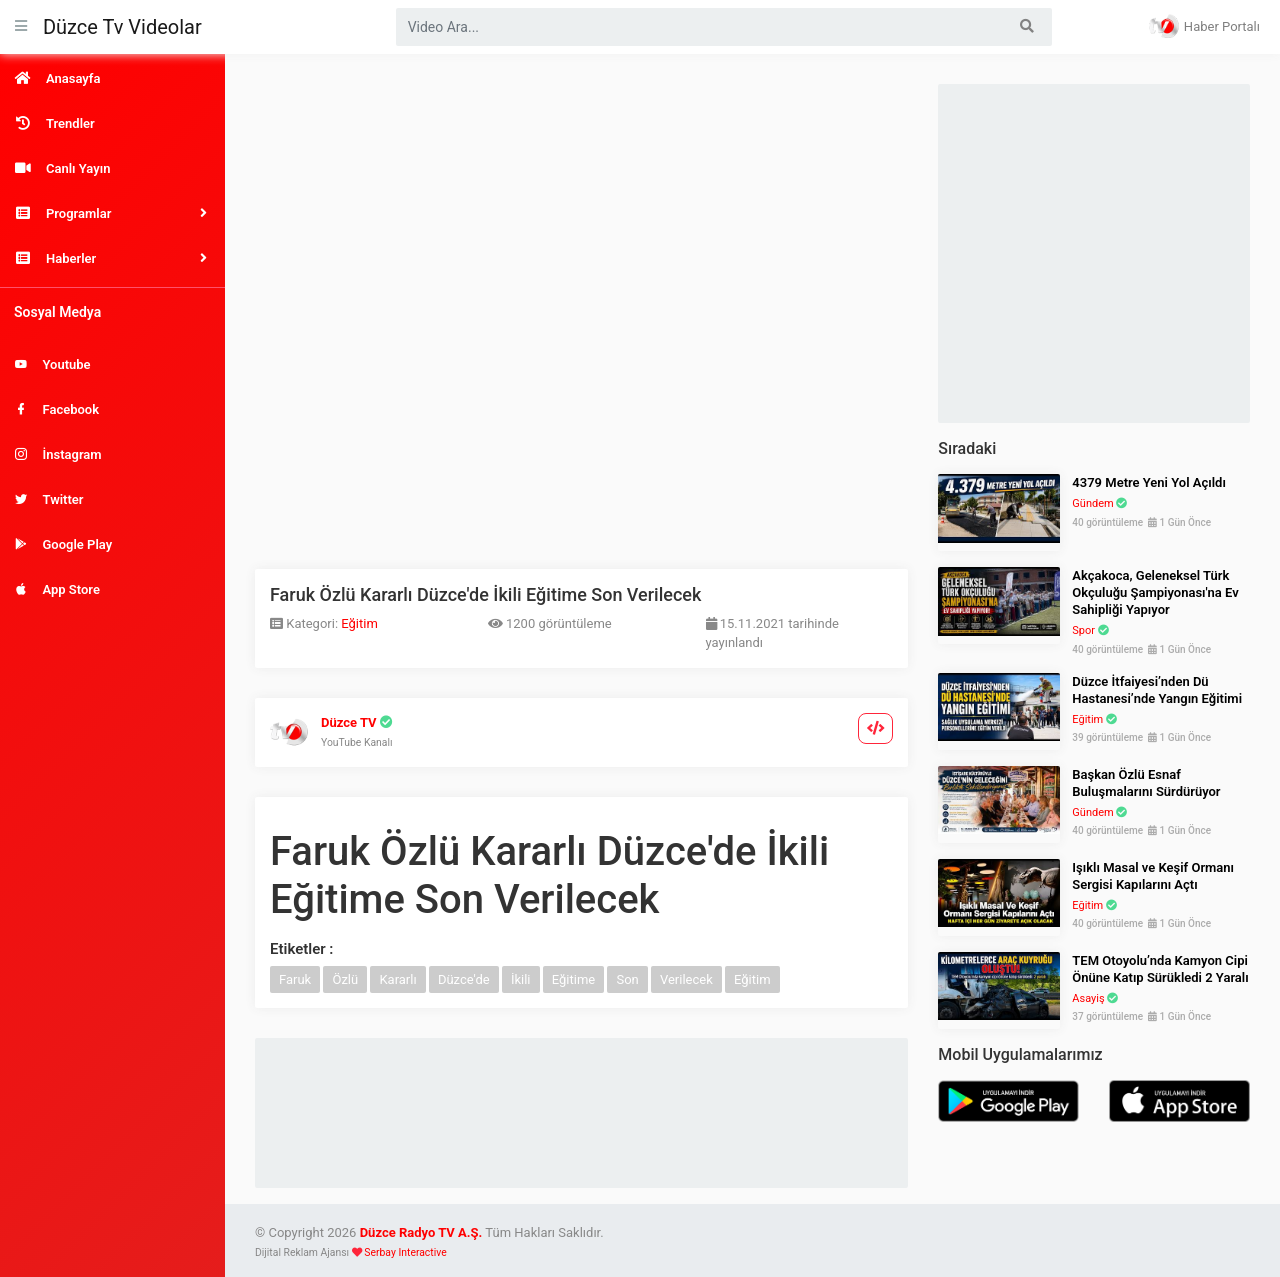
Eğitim (359, 623)
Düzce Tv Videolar (122, 27)
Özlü (345, 979)
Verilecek (686, 979)
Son (627, 979)
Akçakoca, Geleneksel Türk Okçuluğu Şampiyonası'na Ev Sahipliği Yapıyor (1155, 592)
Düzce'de (464, 979)
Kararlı (397, 979)
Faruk (295, 979)
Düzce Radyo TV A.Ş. (421, 1232)
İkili (521, 979)
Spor (1083, 630)
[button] (112, 213)
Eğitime (573, 979)
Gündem (1092, 503)
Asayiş (1088, 998)
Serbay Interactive (405, 1252)
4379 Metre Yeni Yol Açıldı (1149, 482)
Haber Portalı (1204, 26)
